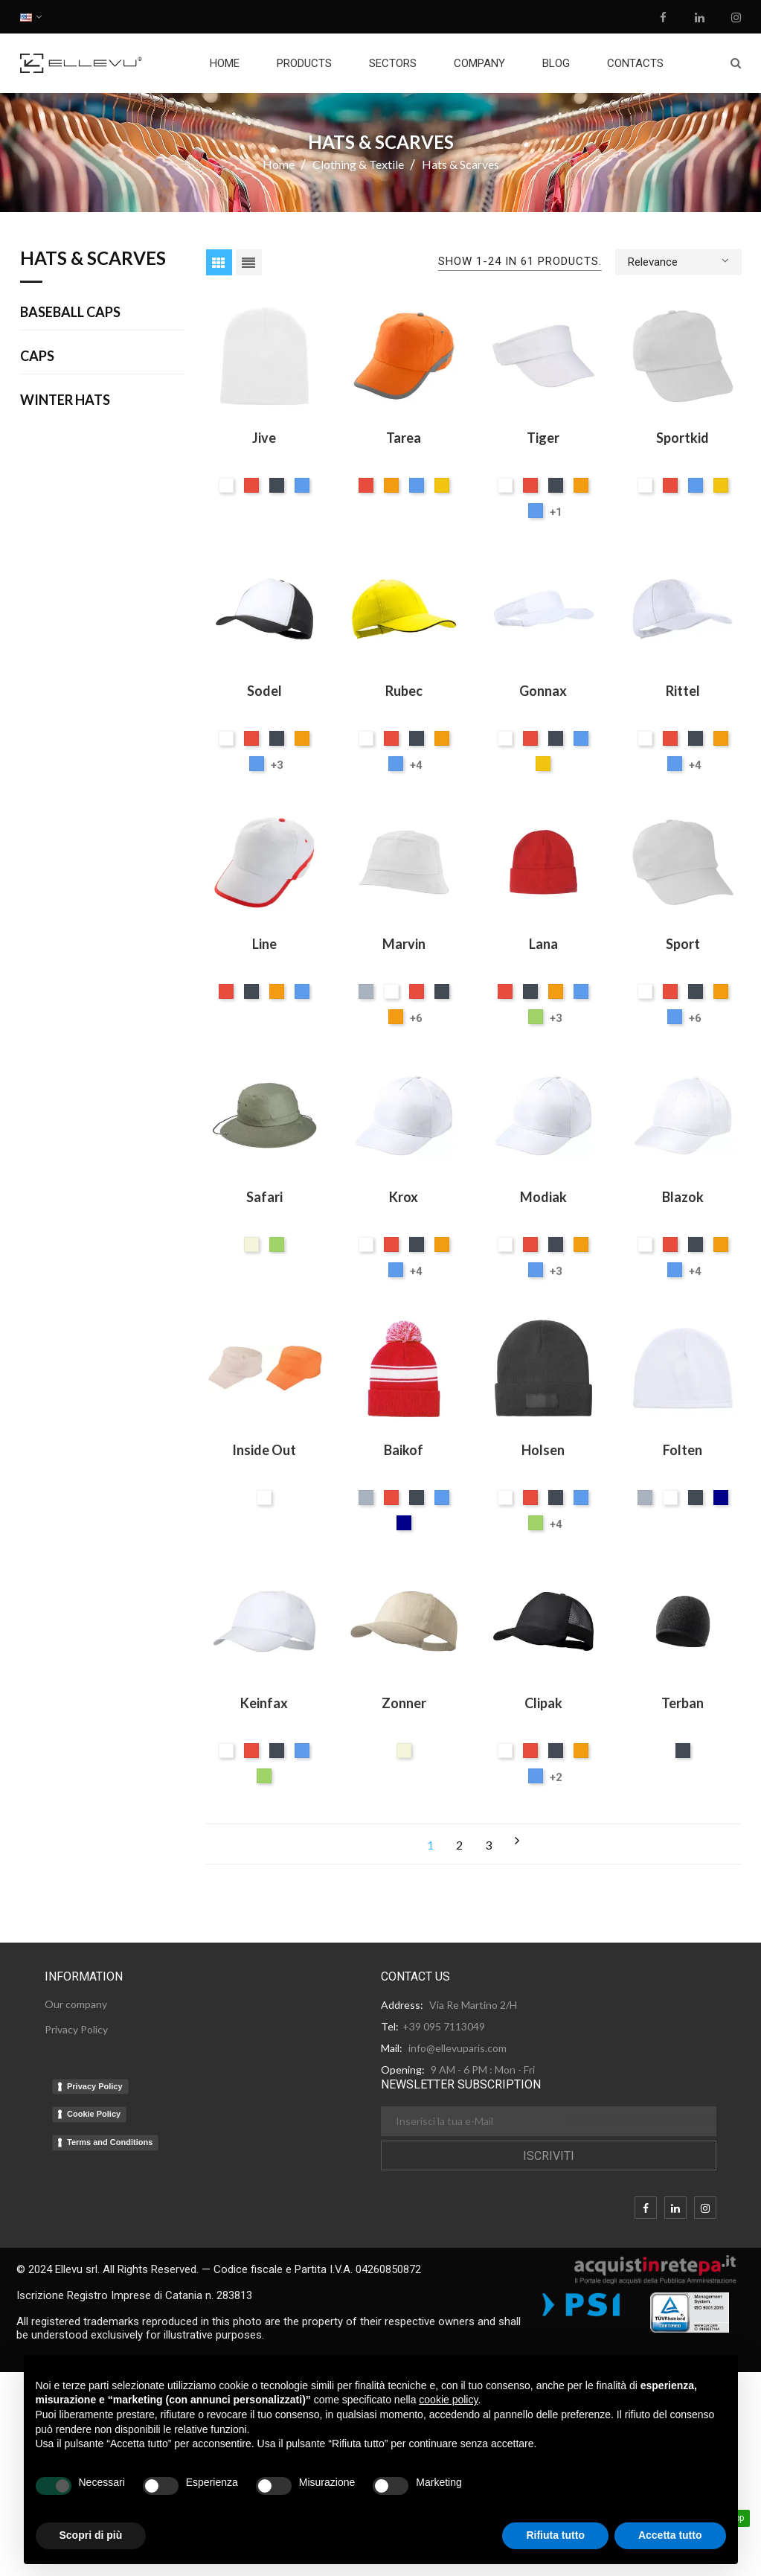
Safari (264, 1197)
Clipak (543, 1703)
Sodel (264, 691)
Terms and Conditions (109, 2142)
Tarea (403, 437)
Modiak (543, 1197)
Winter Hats (65, 400)
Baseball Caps (70, 312)
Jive (264, 437)
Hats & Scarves (93, 259)
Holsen (543, 1450)
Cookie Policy (94, 2113)
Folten (682, 1450)
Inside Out (264, 1450)
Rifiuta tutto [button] (555, 2535)
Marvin (404, 944)
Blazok (683, 1197)
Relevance (678, 260)
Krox (403, 1197)
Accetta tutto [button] (670, 2535)
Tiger (543, 437)
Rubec (404, 691)
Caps (37, 356)
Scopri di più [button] (91, 2535)
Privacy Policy (95, 2086)
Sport (683, 944)
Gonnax (543, 691)
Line (264, 944)
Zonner (404, 1703)
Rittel (683, 691)
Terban (682, 1703)
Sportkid (682, 437)
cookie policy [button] (448, 2400)
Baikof (403, 1450)
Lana (543, 944)
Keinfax (264, 1703)
